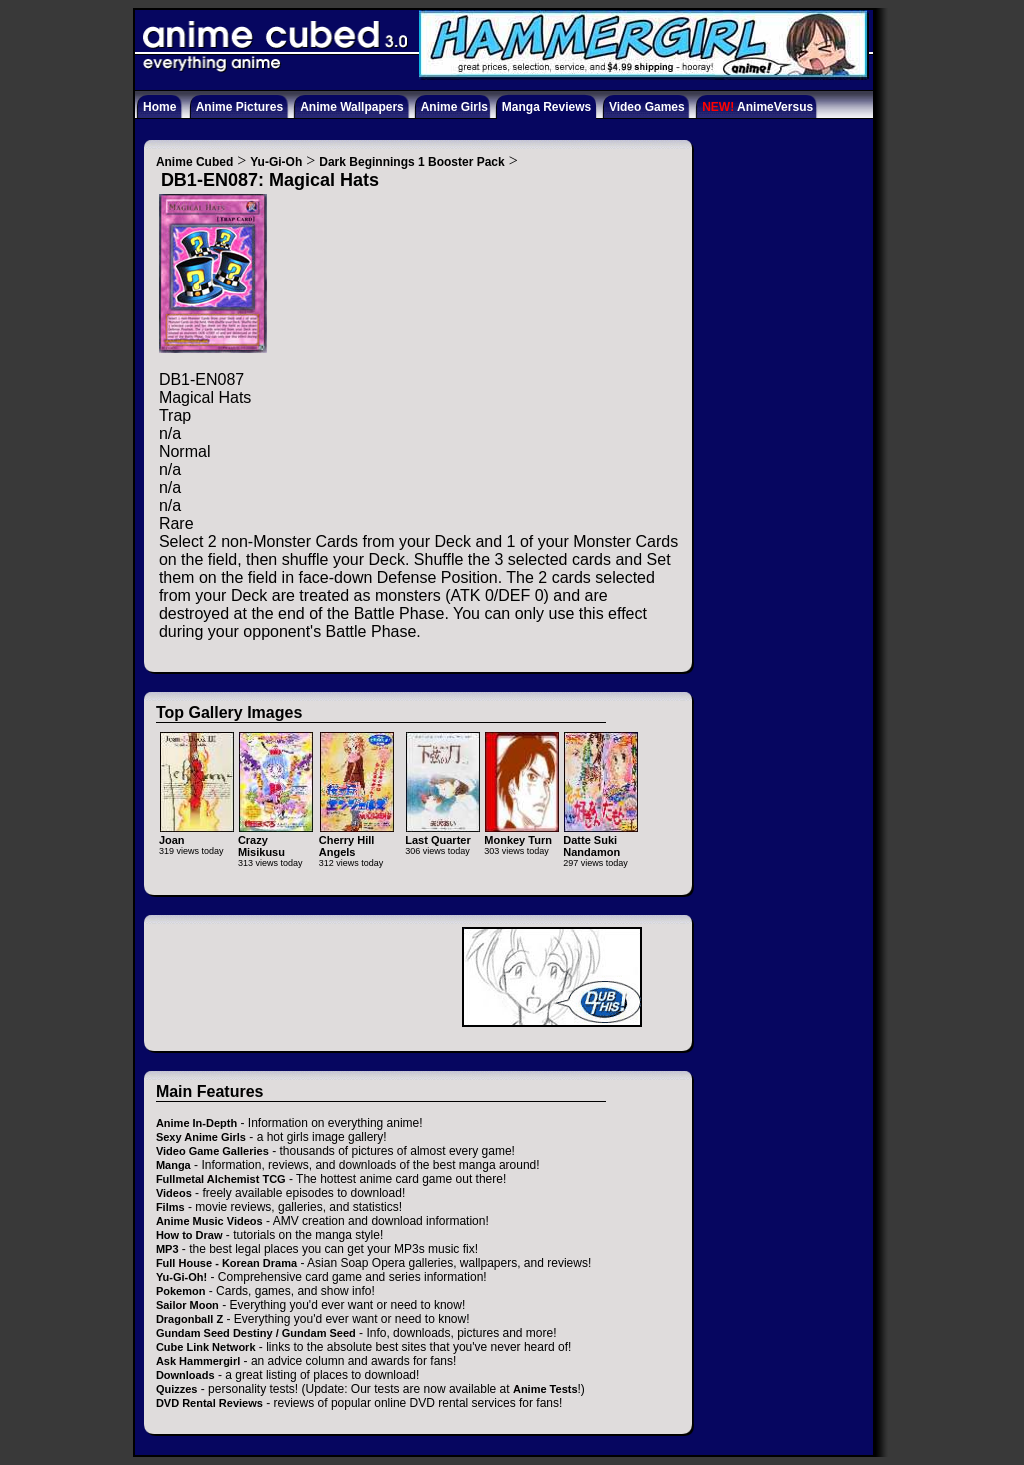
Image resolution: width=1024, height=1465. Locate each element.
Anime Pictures (239, 107)
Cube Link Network (206, 1347)
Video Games (647, 107)
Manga (173, 1165)
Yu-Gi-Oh (276, 162)
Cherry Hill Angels (356, 839)
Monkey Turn (521, 833)
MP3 (167, 1249)
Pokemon (181, 1291)
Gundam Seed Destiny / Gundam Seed (256, 1333)
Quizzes (177, 1389)
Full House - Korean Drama (226, 1263)
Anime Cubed (194, 162)
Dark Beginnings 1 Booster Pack (411, 162)
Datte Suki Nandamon (600, 839)
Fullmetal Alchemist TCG (221, 1179)
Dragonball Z (189, 1319)
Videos (174, 1193)
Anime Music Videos (209, 1221)
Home (159, 107)
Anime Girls (454, 107)
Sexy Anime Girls (201, 1137)
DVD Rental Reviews (209, 1403)
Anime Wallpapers (352, 107)
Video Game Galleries (212, 1151)
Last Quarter (442, 833)
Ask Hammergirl (198, 1361)
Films (170, 1207)
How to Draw (189, 1235)
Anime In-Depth (196, 1123)
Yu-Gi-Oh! (181, 1277)
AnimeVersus (757, 107)
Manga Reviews (546, 107)
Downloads (185, 1375)
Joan (196, 833)
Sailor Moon (187, 1305)
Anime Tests (545, 1389)
